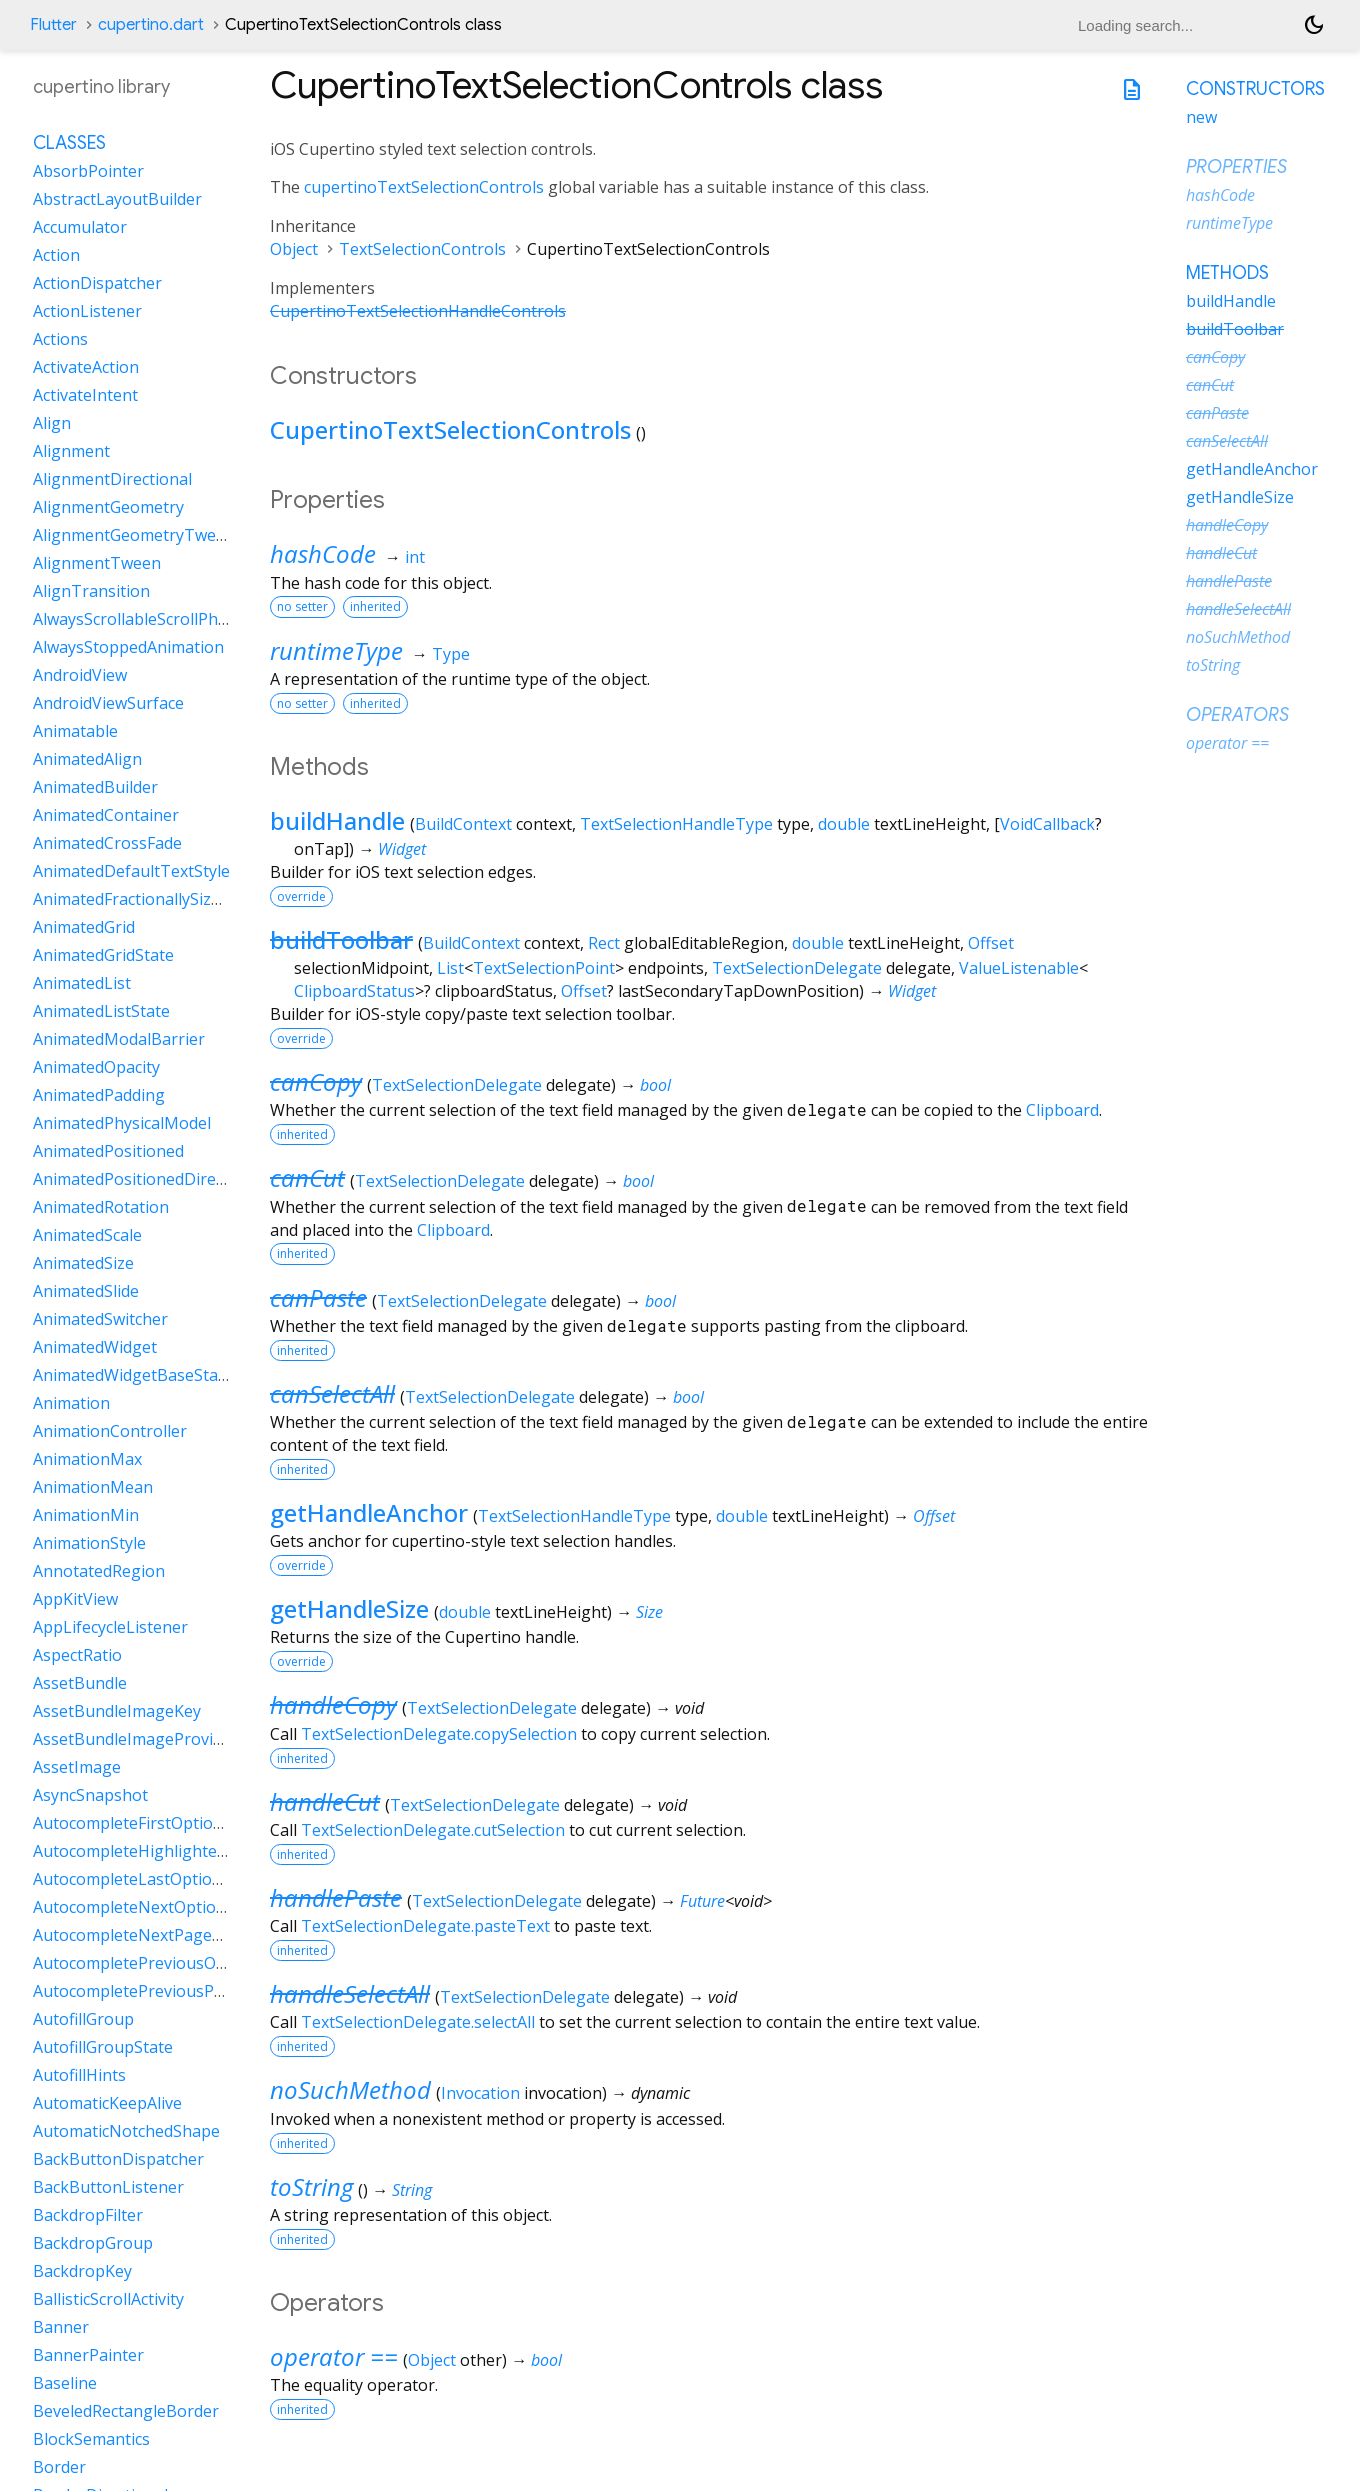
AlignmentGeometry (108, 507)
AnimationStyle (89, 1543)
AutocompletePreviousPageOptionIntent (186, 1991)
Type (451, 654)
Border (59, 2467)
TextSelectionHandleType (676, 824)
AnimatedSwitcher (100, 1319)
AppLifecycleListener (110, 1627)
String (412, 2190)
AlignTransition (91, 591)
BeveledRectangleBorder (126, 2411)
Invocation (480, 2093)
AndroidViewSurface (108, 703)
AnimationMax (87, 1459)
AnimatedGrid (84, 927)
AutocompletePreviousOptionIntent (167, 1963)
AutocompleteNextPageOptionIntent (171, 1935)
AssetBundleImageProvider (135, 1739)
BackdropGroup (93, 2243)
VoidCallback (1047, 824)
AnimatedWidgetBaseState (133, 1375)
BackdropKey (82, 2271)
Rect (604, 943)
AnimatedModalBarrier (119, 1039)
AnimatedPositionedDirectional (149, 1179)
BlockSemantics (91, 2439)
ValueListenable (1019, 968)
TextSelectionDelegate (797, 968)
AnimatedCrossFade (107, 843)
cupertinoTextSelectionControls (424, 187)
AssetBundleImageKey (117, 1711)
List (450, 968)
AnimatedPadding (99, 1095)
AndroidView (80, 675)
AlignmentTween (97, 563)
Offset (991, 943)
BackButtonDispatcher (118, 2159)
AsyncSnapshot (90, 1795)
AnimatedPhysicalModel (122, 1123)
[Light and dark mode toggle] (1314, 25)
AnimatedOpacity (96, 1067)
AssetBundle (80, 1683)
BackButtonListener (108, 2187)
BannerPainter (88, 2355)
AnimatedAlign (87, 759)
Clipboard (1062, 1110)
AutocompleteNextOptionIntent (152, 1907)
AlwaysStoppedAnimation (128, 647)
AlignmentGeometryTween (134, 535)
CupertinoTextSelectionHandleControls (418, 311)
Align (52, 423)
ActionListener (87, 311)
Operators (1237, 715)
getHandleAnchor (369, 1512)
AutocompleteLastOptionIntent (150, 1879)
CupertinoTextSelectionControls (450, 429)
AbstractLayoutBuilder (117, 199)
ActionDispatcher (97, 283)
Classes (69, 143)
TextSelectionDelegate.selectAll (418, 2022)
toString (311, 2186)
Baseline (65, 2383)
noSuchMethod (350, 2089)
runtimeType (336, 650)
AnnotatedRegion (99, 1571)
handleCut (325, 1801)
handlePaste (336, 1897)
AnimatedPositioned (108, 1151)
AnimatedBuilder (95, 787)
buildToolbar (341, 939)
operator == (334, 2356)
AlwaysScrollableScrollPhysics (143, 619)
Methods (1227, 273)
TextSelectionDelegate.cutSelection (433, 1830)
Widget (402, 849)
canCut (307, 1177)
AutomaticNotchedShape (126, 2131)
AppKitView (75, 1599)
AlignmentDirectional (112, 479)
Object (294, 249)
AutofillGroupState (103, 2047)
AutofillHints (79, 2075)
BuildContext (463, 824)
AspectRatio (77, 1655)
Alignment (71, 451)
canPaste (318, 1297)
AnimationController (110, 1431)
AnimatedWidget (95, 1347)
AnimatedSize (83, 1263)
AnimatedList (82, 983)
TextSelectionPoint (544, 968)
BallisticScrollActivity (108, 2299)
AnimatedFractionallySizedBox (145, 899)
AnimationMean (93, 1487)
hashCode (323, 553)
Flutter (53, 25)
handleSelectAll (350, 1993)
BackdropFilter (88, 2215)
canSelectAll (332, 1393)
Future (702, 1901)
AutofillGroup (83, 2019)
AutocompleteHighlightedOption (155, 1851)
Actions (60, 339)
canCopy (316, 1081)
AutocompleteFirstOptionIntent (151, 1823)
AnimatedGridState (103, 955)
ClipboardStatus (354, 991)
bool (655, 1085)
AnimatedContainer (106, 815)
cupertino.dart (151, 25)
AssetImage (77, 1767)
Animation (71, 1403)
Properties (1236, 167)
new (1201, 117)
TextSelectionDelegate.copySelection (439, 1734)
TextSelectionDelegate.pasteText (425, 1926)
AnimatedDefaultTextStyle (131, 871)
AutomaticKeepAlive (107, 2103)
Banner (61, 2327)
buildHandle (337, 820)
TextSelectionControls (422, 249)
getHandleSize (349, 1608)
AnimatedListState (101, 1011)
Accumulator (80, 227)
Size (649, 1612)
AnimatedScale (87, 1235)
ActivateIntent (85, 395)
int (415, 557)
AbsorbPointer (88, 171)
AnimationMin (86, 1515)
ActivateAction (86, 367)
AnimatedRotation (101, 1207)
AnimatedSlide (86, 1291)
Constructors (1255, 89)
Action (56, 255)
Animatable (75, 731)
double (844, 824)
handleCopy (333, 1704)
